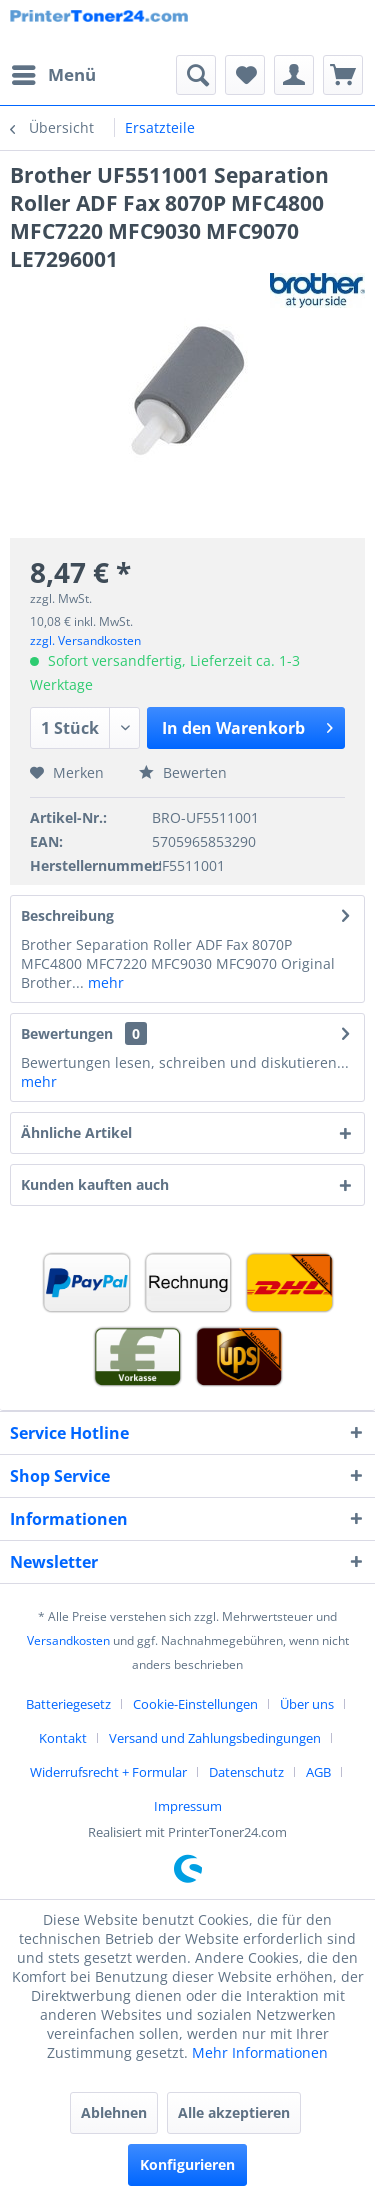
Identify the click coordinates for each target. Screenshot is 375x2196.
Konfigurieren (187, 2164)
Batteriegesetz (68, 1704)
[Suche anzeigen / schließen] (196, 75)
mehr (104, 982)
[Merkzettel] (245, 75)
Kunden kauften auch (95, 1184)
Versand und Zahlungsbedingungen (215, 1738)
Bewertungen (67, 1033)
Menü (54, 72)
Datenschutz (246, 1772)
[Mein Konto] (294, 75)
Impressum (188, 1806)
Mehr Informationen (260, 2052)
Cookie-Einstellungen (195, 1704)
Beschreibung (67, 915)
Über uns (307, 1704)
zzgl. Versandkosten (85, 640)
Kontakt (63, 1738)
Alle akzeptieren (234, 2112)
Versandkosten (68, 1640)
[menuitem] (53, 75)
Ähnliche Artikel (76, 1132)
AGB (318, 1772)
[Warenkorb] (343, 75)
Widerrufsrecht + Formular (108, 1772)
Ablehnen (114, 2112)
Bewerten (183, 772)
